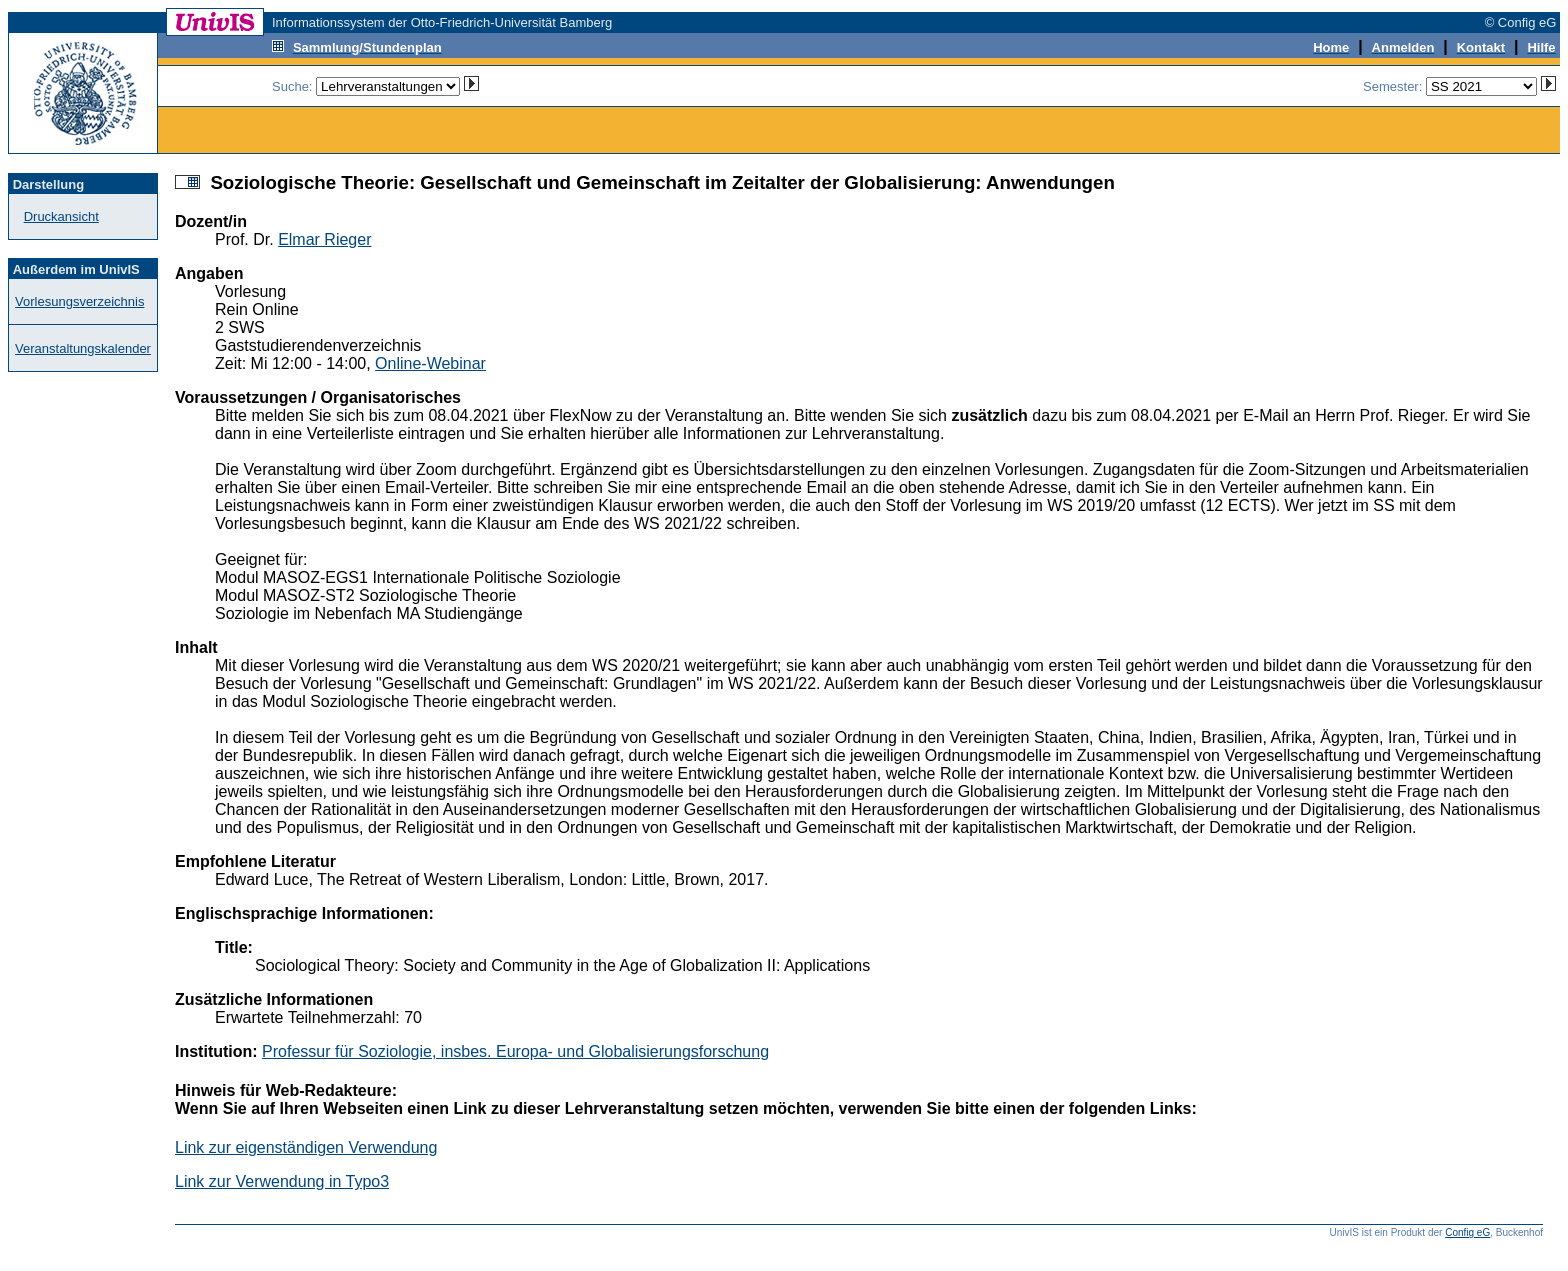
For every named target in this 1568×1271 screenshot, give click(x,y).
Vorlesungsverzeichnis (79, 301)
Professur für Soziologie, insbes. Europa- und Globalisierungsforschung (515, 1051)
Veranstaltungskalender (83, 348)
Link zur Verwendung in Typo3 (282, 1181)
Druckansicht (61, 216)
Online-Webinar (430, 363)
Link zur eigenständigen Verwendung (306, 1147)
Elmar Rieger (324, 239)
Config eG (1467, 1232)
